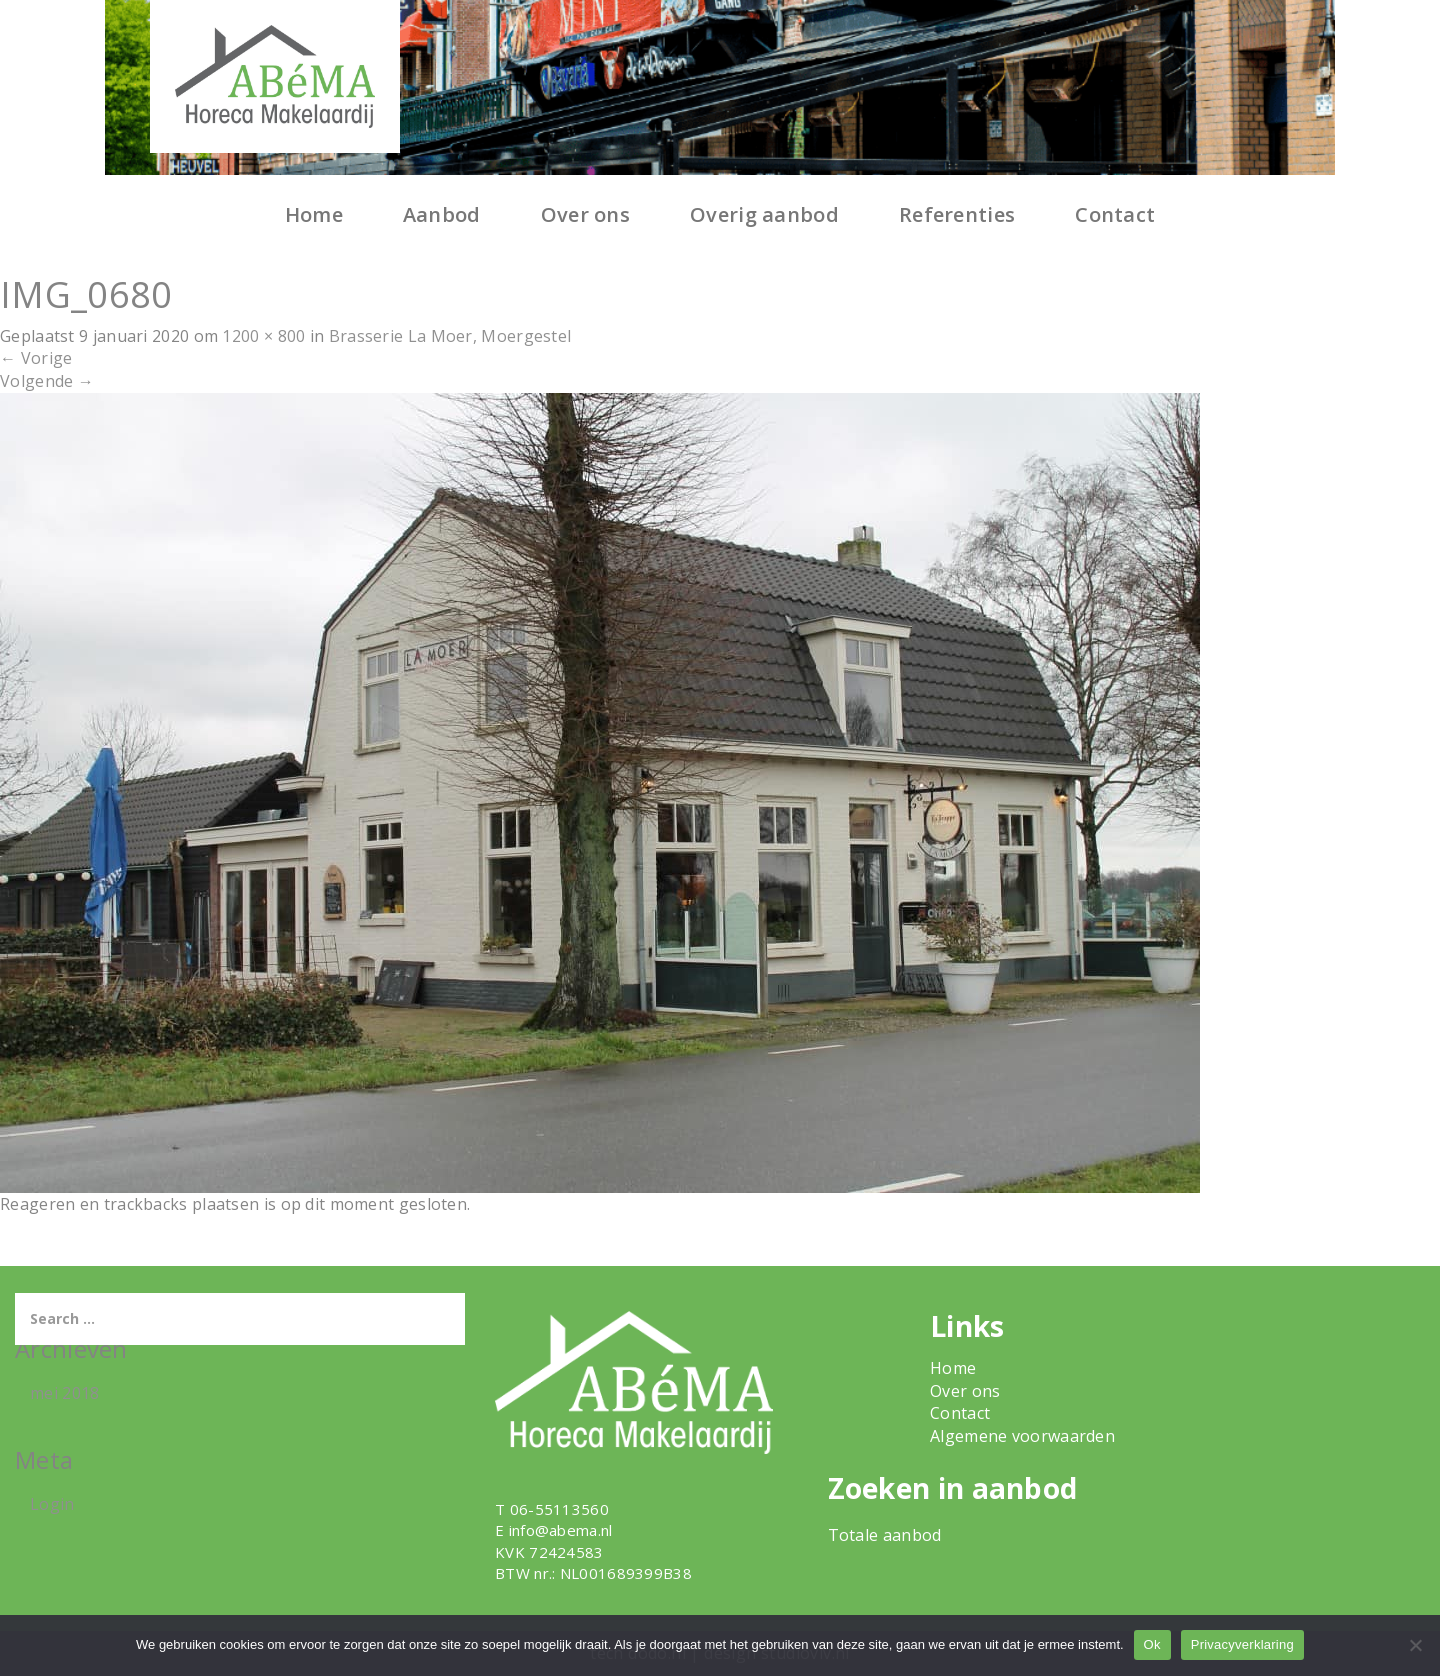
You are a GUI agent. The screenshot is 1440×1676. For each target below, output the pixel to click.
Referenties (957, 214)
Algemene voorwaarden (1022, 1436)
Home (314, 214)
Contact (1115, 214)
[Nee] (1415, 1645)
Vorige (36, 358)
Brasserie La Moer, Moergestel (450, 336)
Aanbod (442, 214)
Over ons (585, 214)
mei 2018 (64, 1393)
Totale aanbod (885, 1535)
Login (52, 1504)
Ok (1152, 1644)
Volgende (47, 381)
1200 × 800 (263, 336)
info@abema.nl (561, 1530)
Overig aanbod (764, 214)
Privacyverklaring (1242, 1644)
